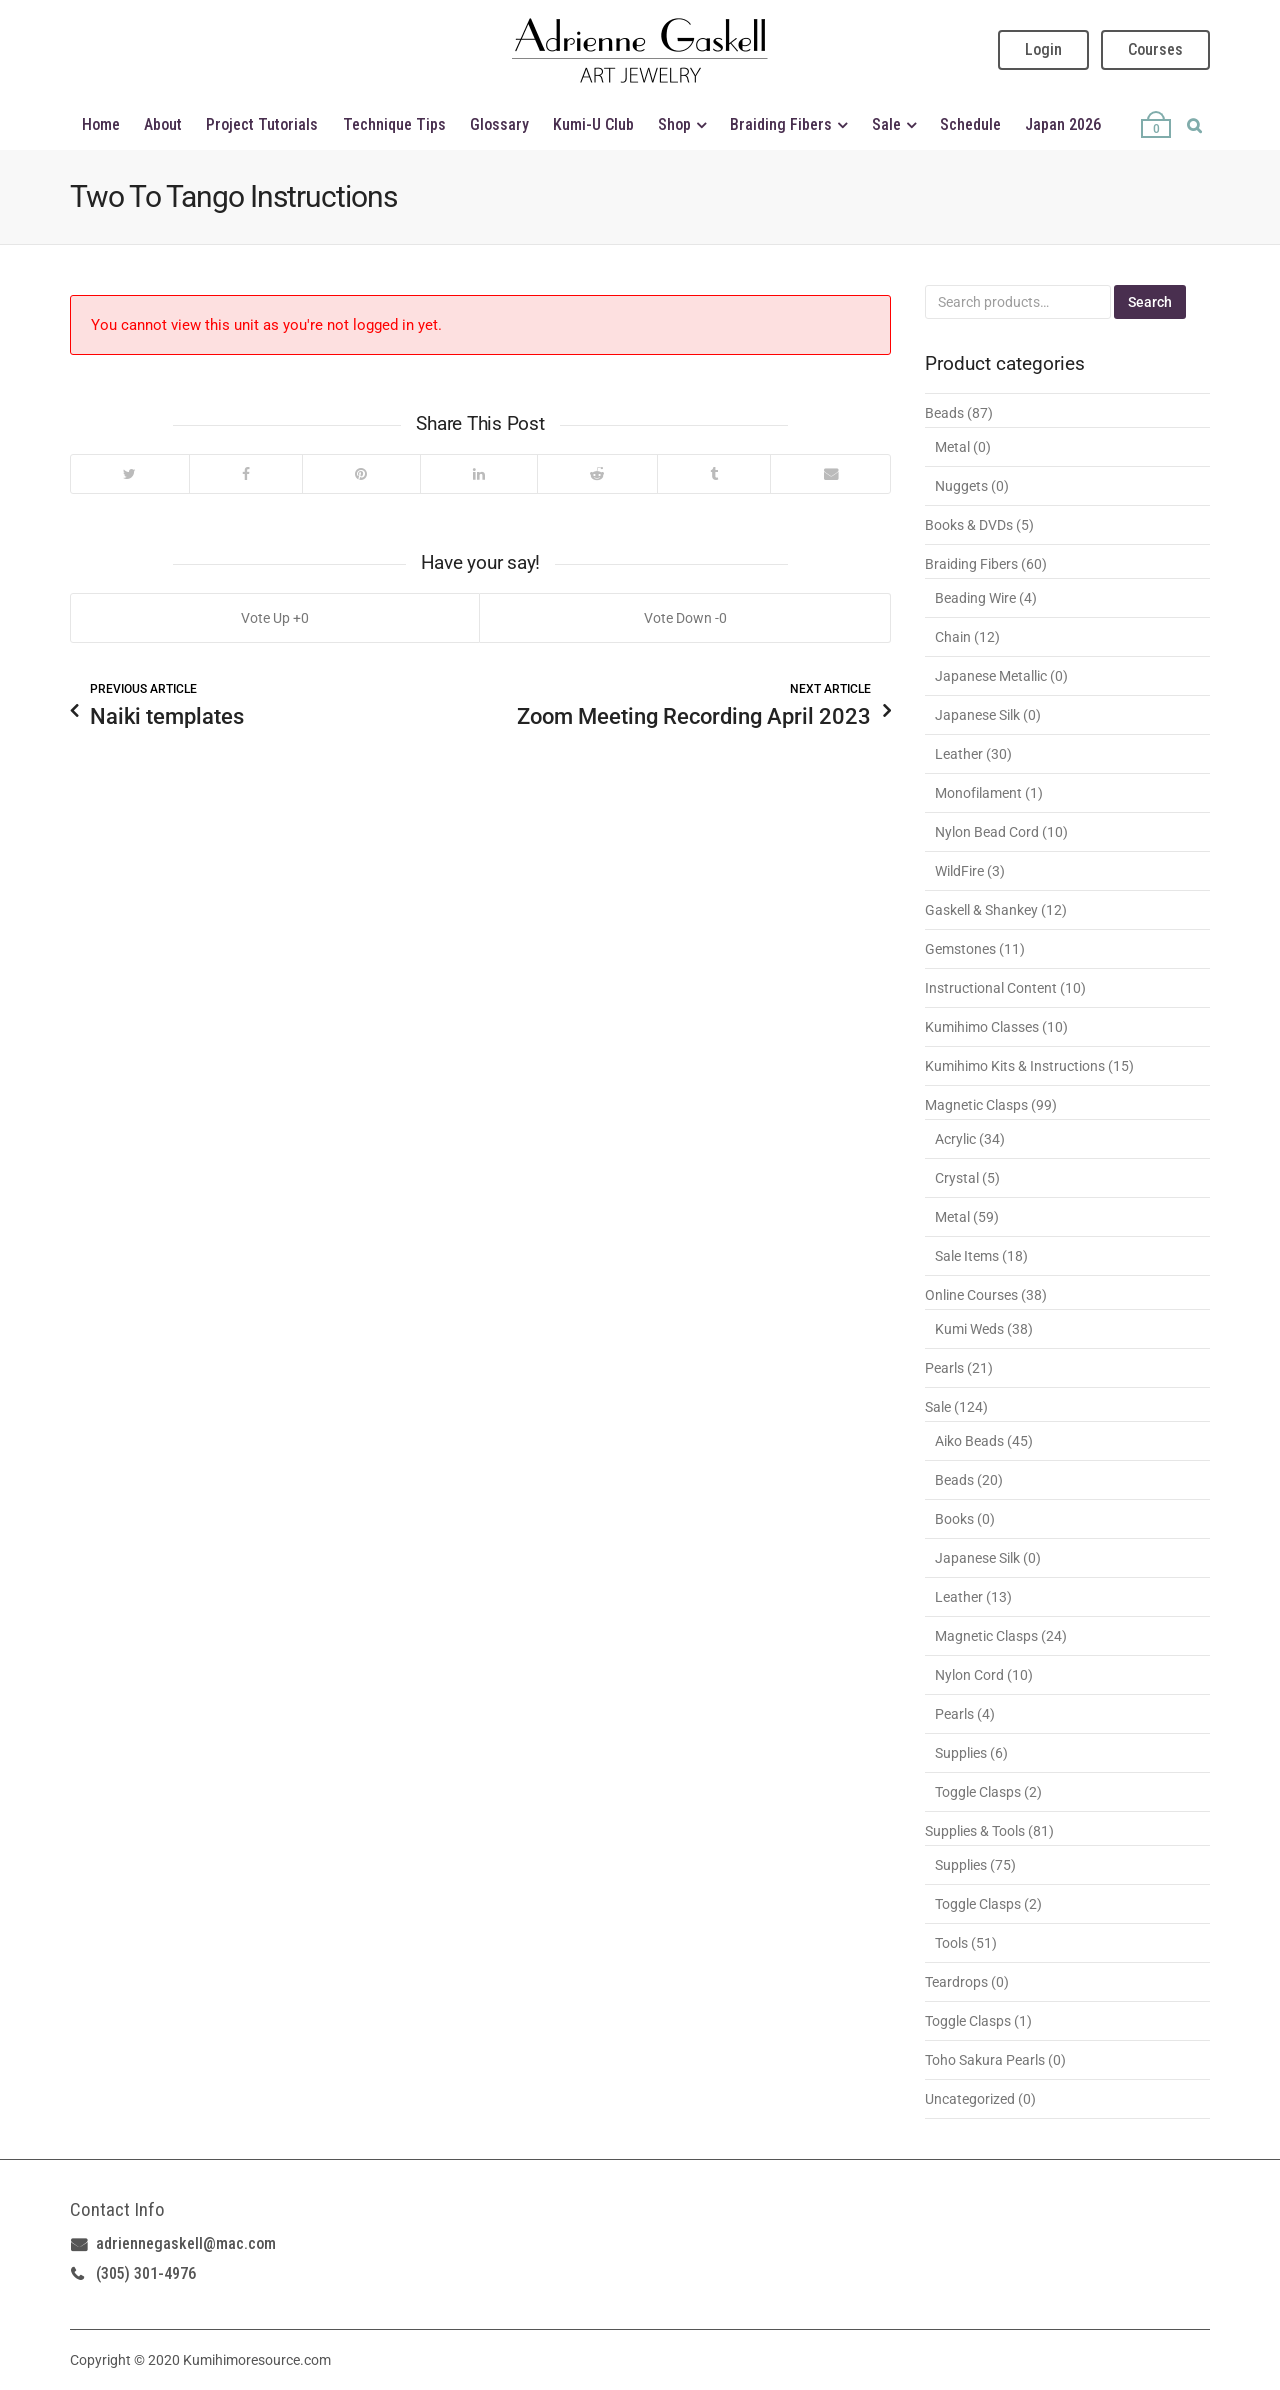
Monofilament (978, 793)
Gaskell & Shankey (981, 910)
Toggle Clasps (978, 1792)
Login (1043, 49)
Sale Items (967, 1256)
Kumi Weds (969, 1329)
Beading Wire (975, 598)
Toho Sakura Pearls (985, 2060)
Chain (953, 637)
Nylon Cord (969, 1675)
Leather (959, 754)
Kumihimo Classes (982, 1027)
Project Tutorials (262, 124)
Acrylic (955, 1139)
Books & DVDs (969, 525)
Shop (674, 124)
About (163, 124)
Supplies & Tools (975, 1831)
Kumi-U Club (593, 124)
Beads (944, 413)
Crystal (957, 1178)
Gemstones (960, 949)
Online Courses (971, 1295)
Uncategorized (970, 2099)
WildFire (959, 871)
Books (954, 1519)
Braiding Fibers (781, 124)
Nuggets (961, 486)
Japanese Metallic (991, 676)
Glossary (499, 124)
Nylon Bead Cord (987, 832)
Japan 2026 (1063, 124)
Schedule (970, 124)
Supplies (961, 1753)
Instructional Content (991, 988)
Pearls (944, 1368)
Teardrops (956, 1982)
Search (1150, 302)
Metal (952, 447)
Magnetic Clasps (976, 1105)
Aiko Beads (969, 1441)
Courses (1155, 49)
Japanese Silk (977, 715)
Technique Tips (394, 124)
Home (101, 124)
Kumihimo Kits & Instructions (1015, 1066)
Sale (886, 124)
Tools (951, 1943)
